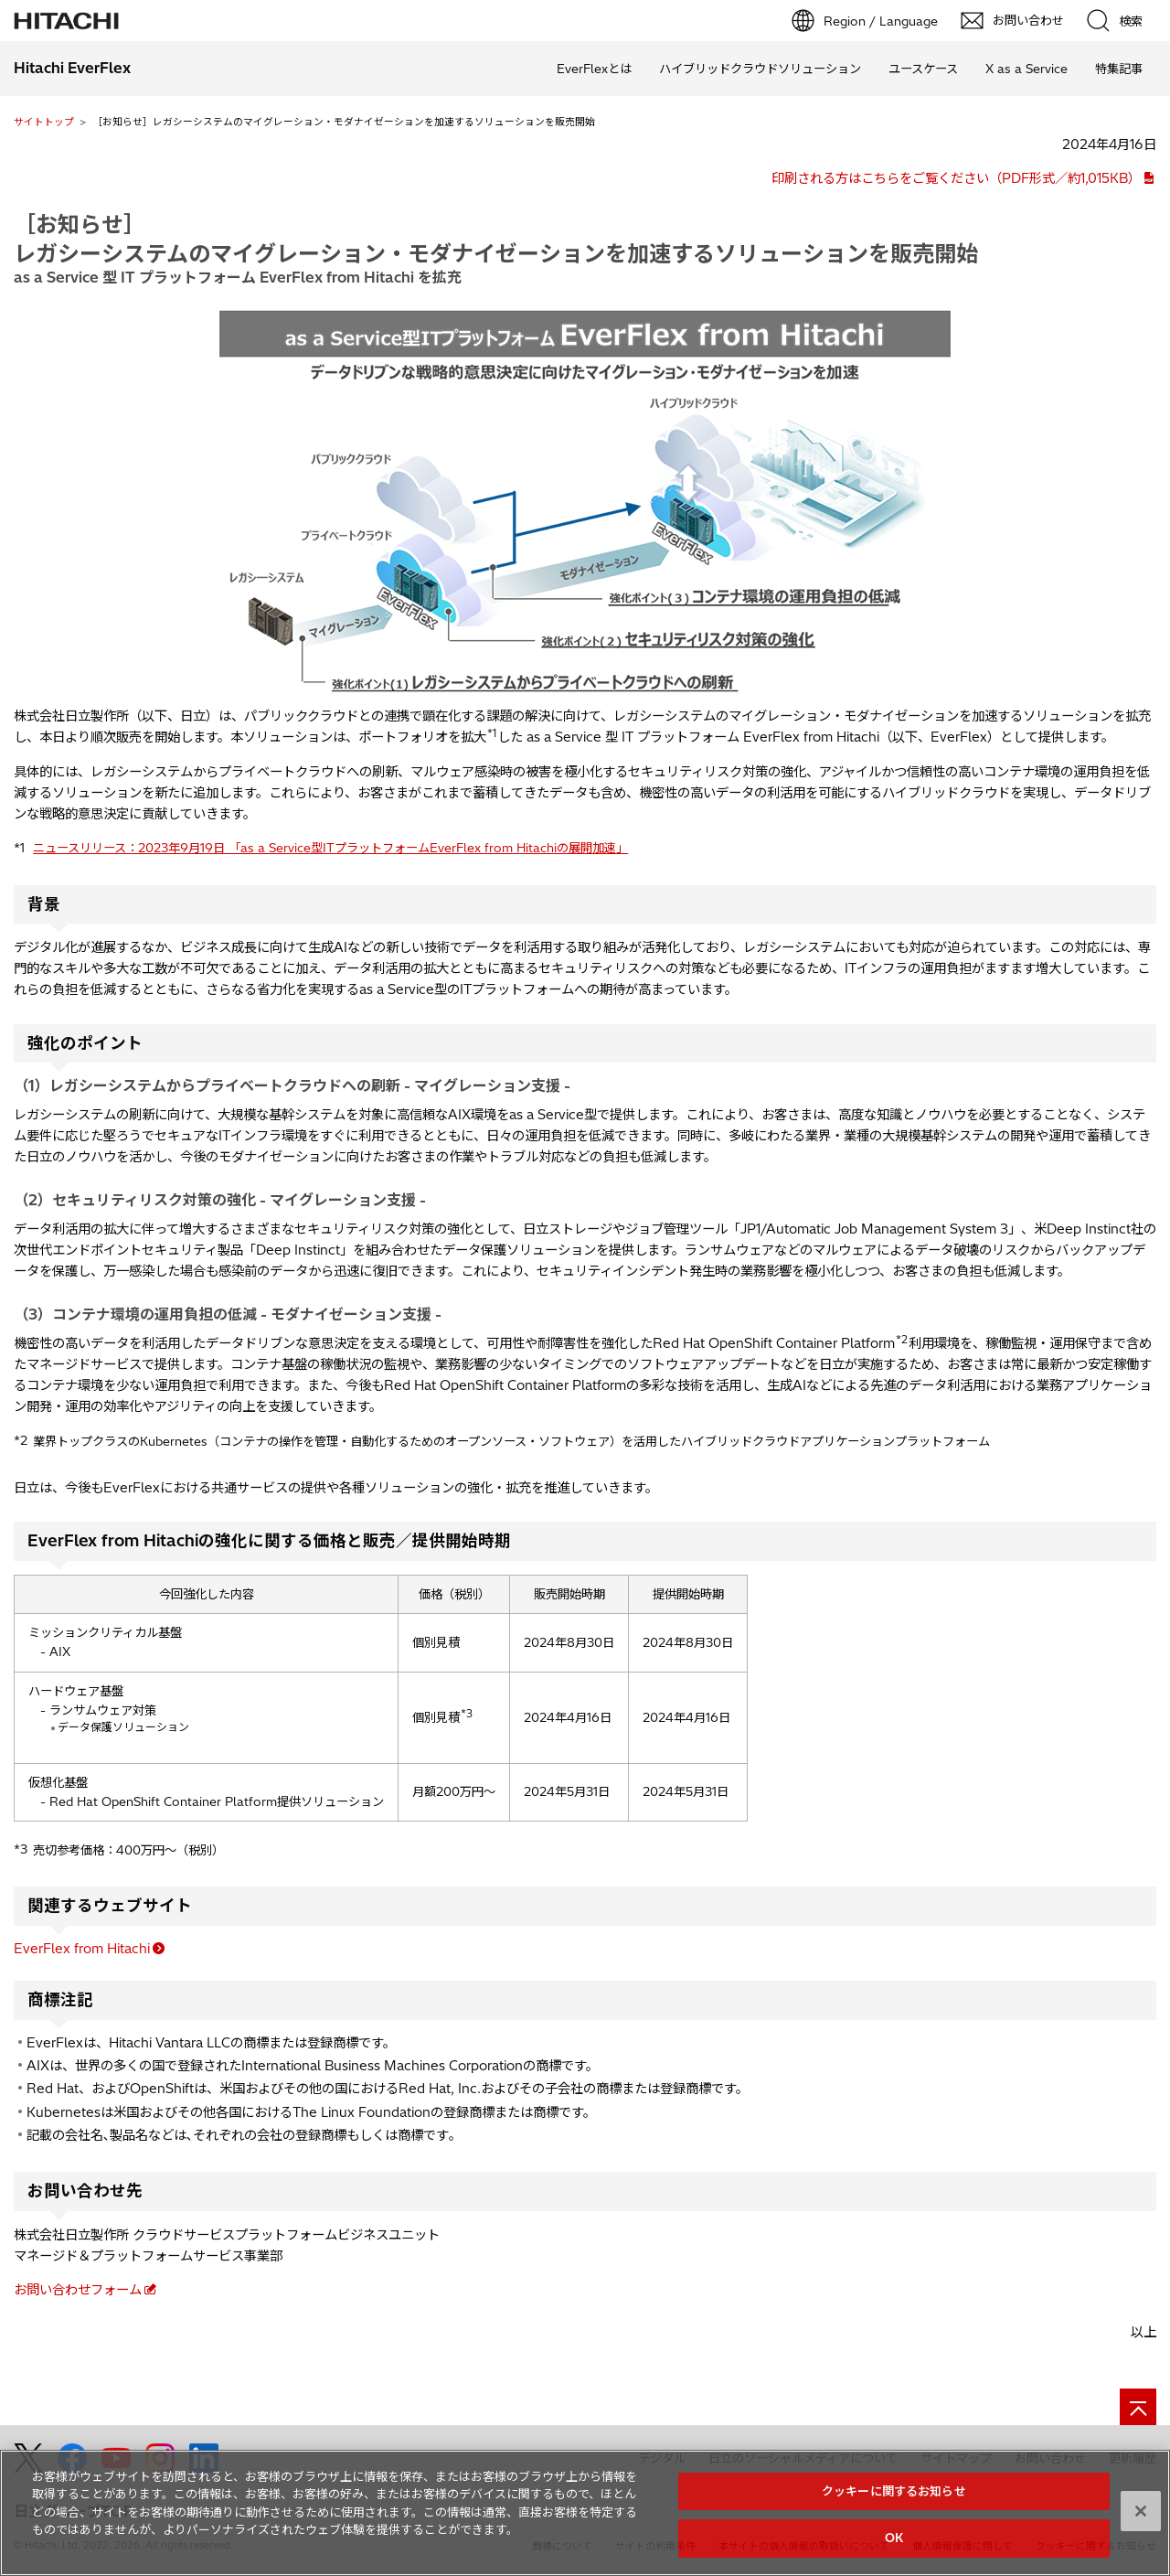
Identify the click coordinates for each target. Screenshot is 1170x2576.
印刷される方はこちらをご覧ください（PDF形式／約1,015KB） (956, 178)
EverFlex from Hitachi (82, 1948)
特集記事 (1119, 68)
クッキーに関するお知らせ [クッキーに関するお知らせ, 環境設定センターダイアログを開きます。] (894, 2498)
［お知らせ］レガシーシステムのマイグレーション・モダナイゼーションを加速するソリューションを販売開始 (496, 238)
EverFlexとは (594, 68)
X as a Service (1026, 68)
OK (894, 2546)
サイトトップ (44, 121)
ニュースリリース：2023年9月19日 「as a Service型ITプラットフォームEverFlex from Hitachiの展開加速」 (330, 847)
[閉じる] (1141, 2518)
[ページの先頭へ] (1138, 2407)
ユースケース (923, 68)
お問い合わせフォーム (78, 2290)
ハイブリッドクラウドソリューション (760, 68)
